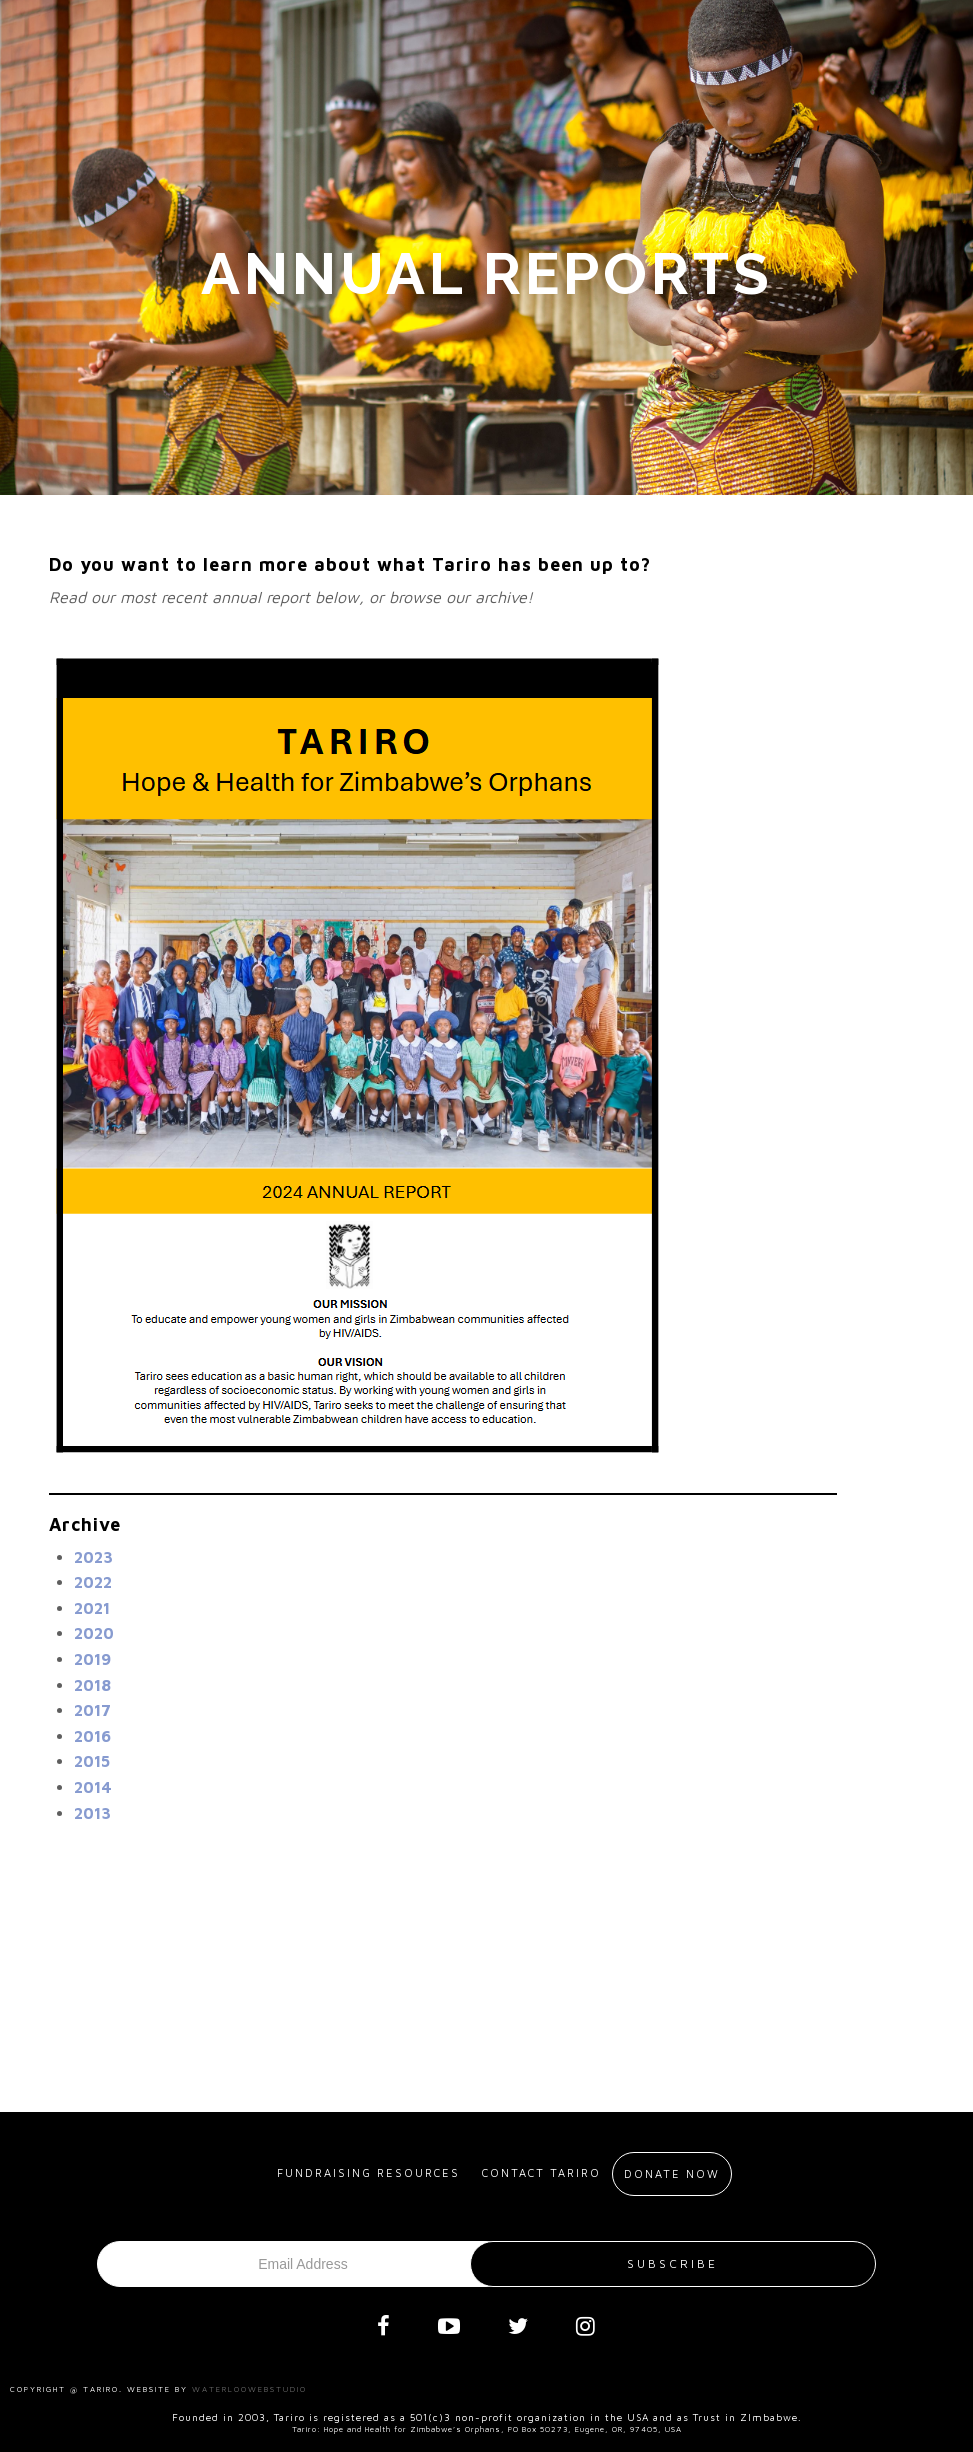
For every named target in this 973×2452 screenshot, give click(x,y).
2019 (92, 1659)
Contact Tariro (541, 2172)
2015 (92, 1761)
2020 (94, 1633)
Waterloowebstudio (249, 2389)
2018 (92, 1685)
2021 (92, 1608)
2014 (93, 1787)
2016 (92, 1736)
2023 (93, 1557)
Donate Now (672, 2173)
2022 (93, 1582)
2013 (92, 1813)
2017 (92, 1710)
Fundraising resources (368, 2172)
